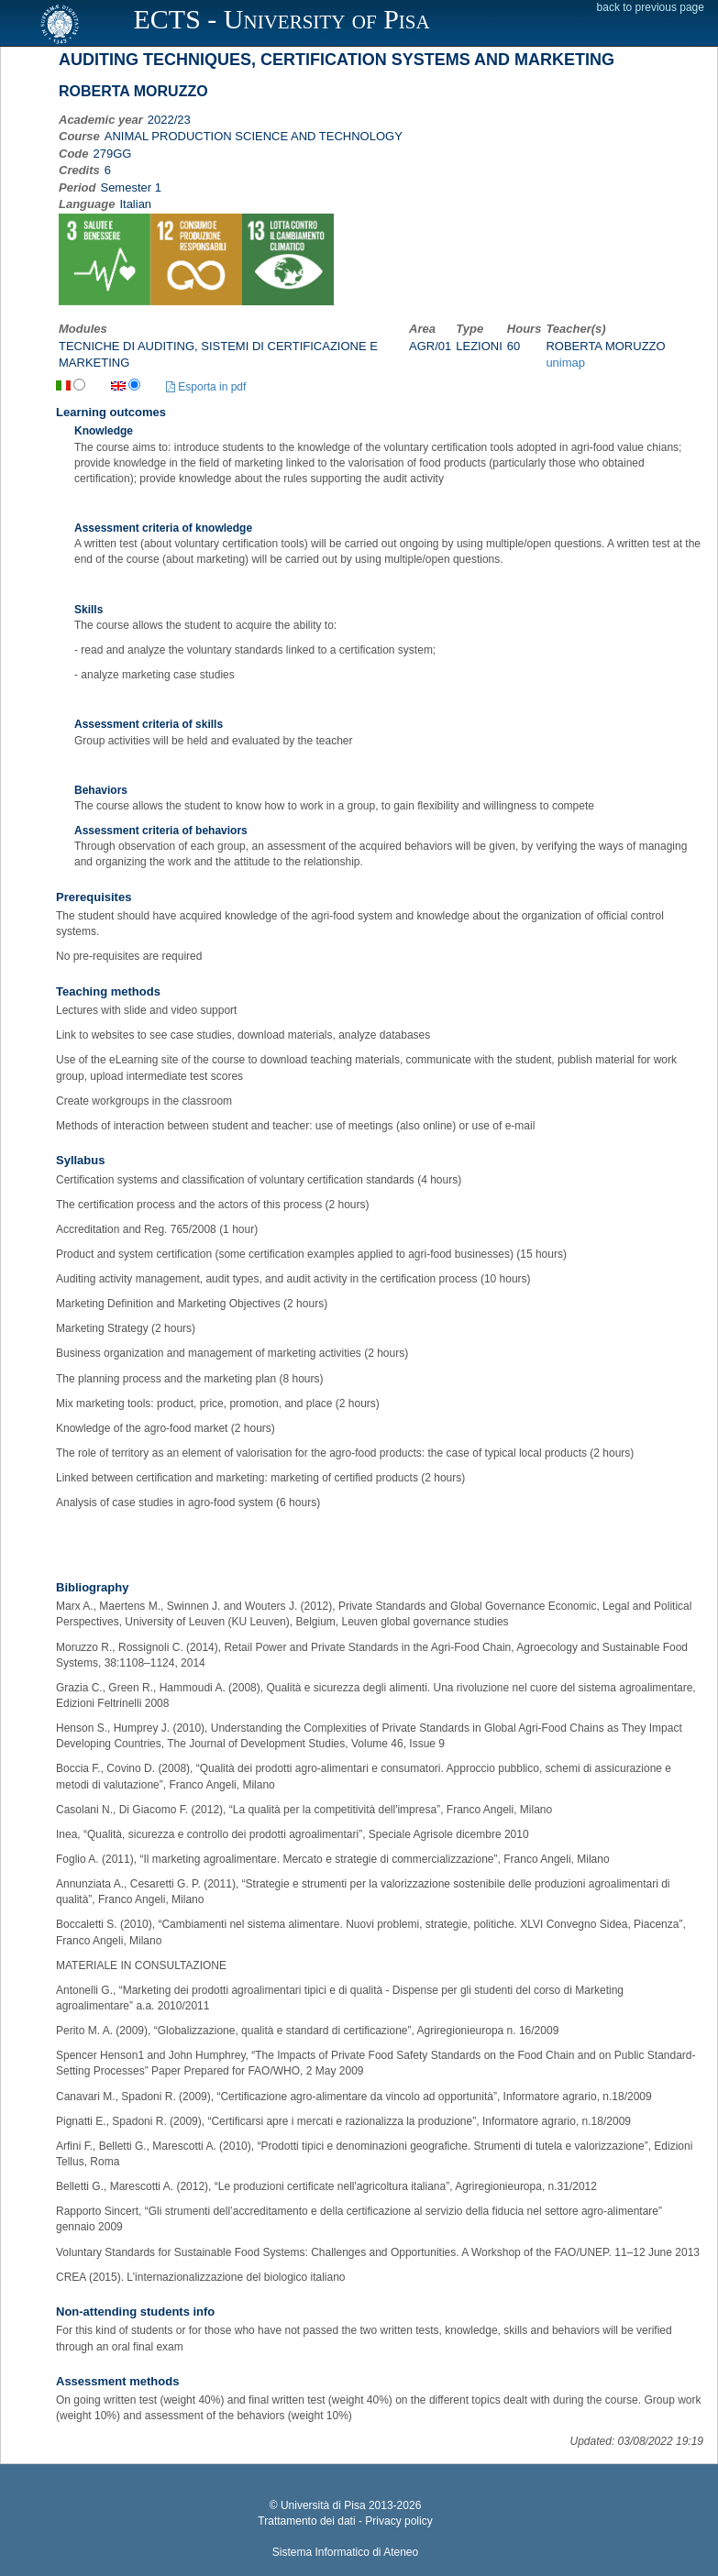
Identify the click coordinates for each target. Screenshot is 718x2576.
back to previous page (650, 7)
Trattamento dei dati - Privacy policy (345, 2521)
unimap (565, 362)
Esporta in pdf (206, 386)
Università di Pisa (323, 2505)
